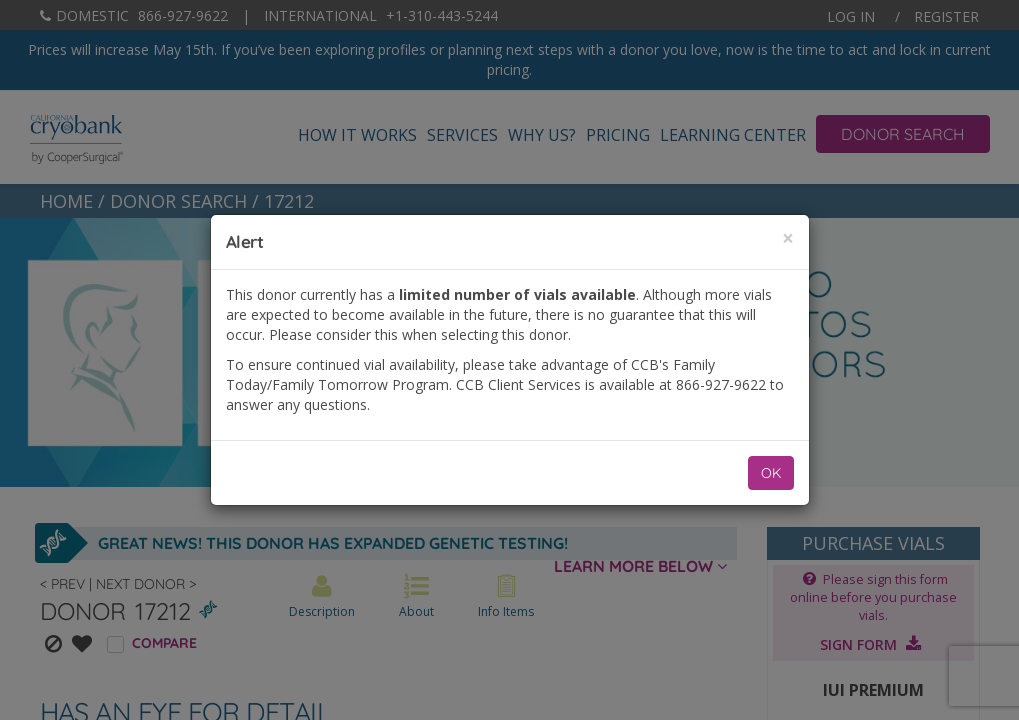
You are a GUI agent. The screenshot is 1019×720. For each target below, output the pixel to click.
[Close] (788, 238)
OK (771, 473)
